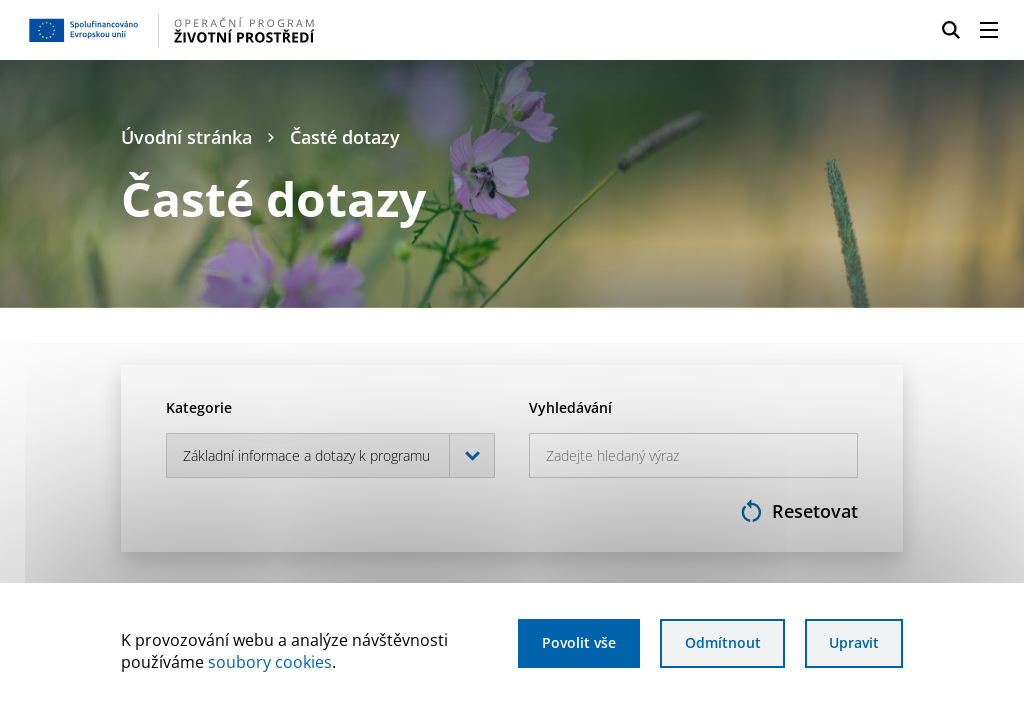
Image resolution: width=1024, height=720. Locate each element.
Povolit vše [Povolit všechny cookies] (579, 642)
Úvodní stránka (186, 137)
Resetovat (799, 510)
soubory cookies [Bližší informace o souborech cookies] (270, 662)
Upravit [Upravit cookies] (854, 642)
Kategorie (199, 407)
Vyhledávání (570, 407)
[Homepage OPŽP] (248, 30)
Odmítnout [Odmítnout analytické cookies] (723, 642)
